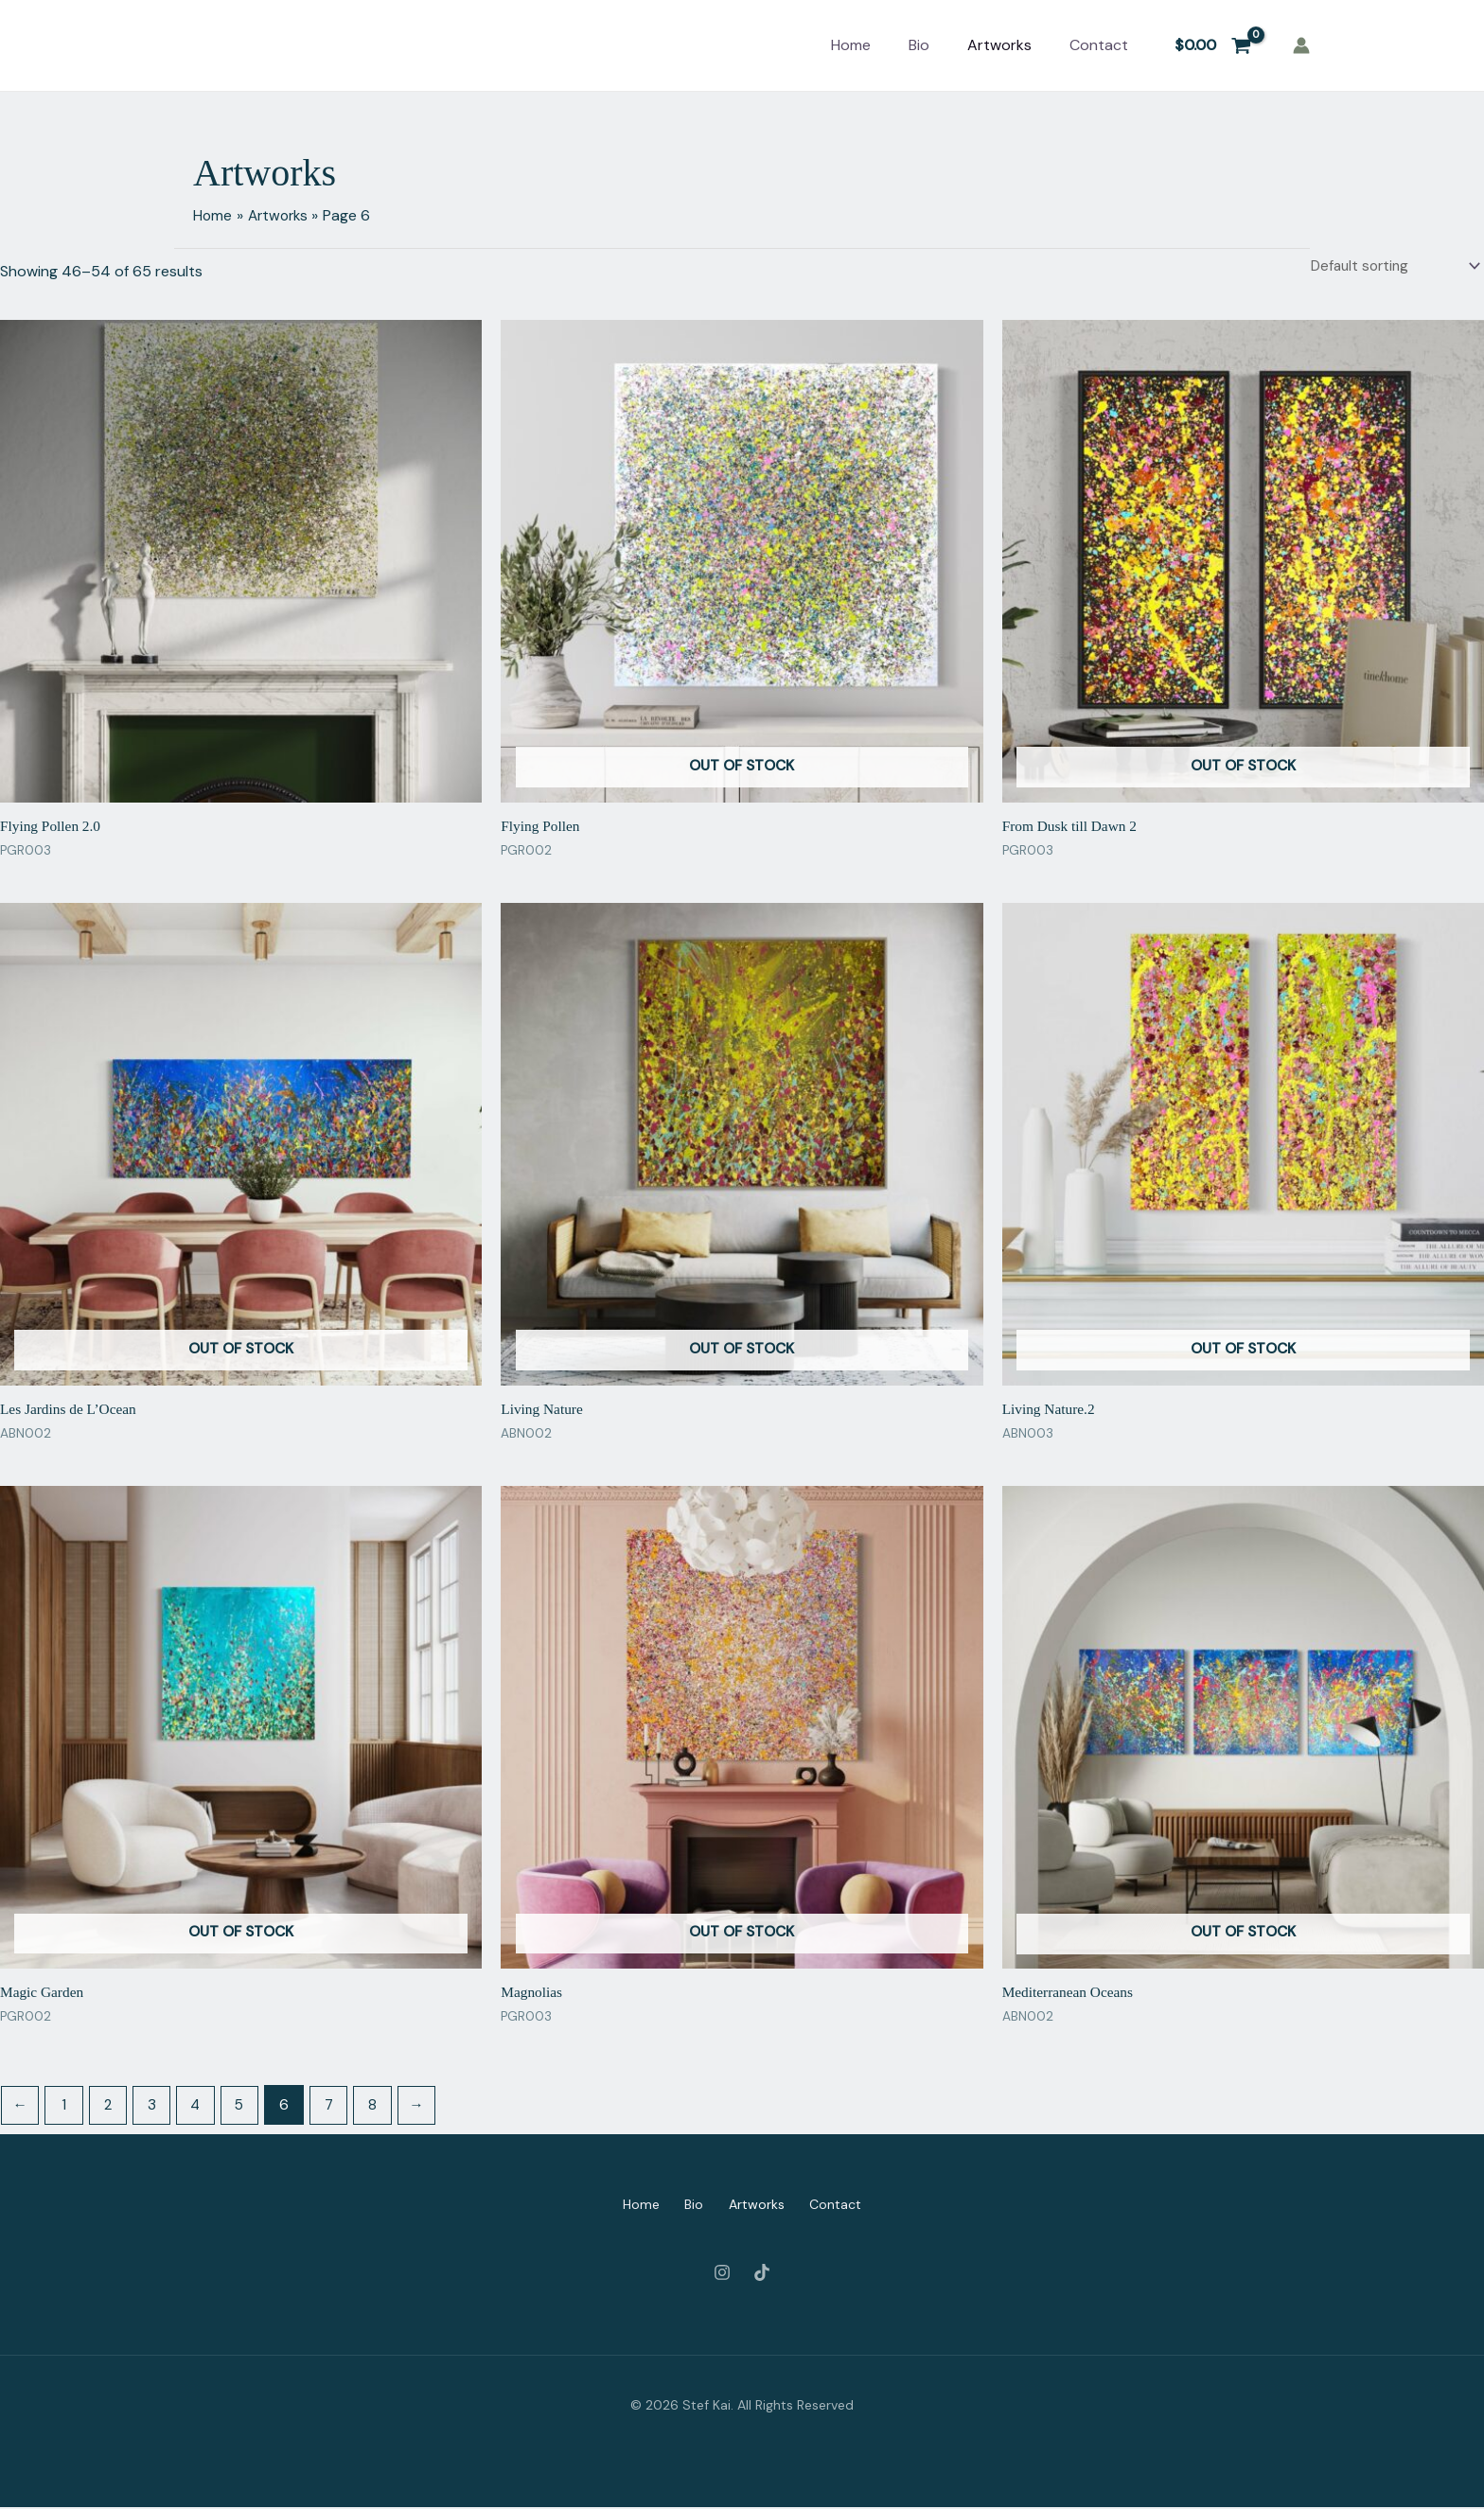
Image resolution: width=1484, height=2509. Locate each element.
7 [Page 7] (339, 2107)
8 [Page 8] (384, 2107)
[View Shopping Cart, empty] (1212, 45)
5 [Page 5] (248, 2107)
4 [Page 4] (203, 2107)
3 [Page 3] (157, 2107)
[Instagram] (722, 2274)
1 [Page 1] (66, 2107)
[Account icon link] (1301, 45)
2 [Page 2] (112, 2107)
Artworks (999, 45)
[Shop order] (1390, 266)
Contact (1098, 45)
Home (851, 45)
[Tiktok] (761, 2274)
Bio (919, 45)
